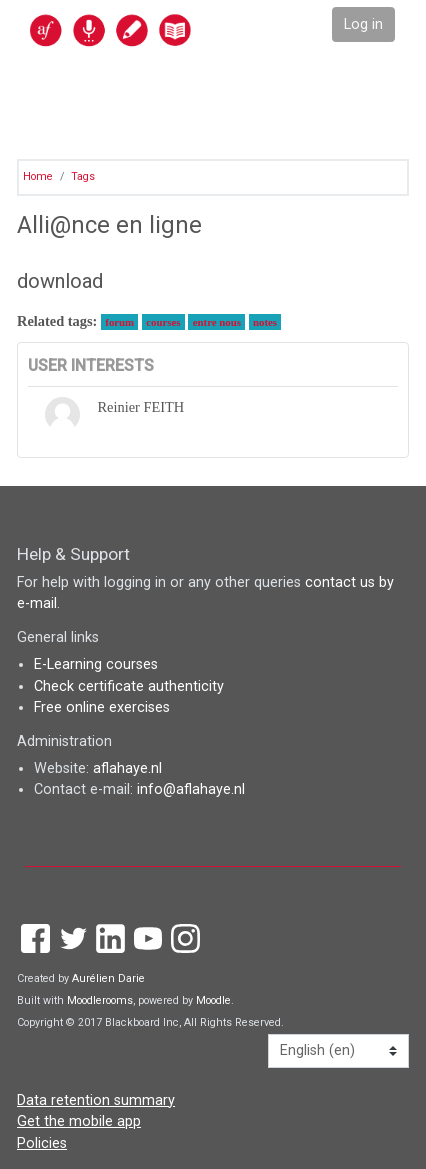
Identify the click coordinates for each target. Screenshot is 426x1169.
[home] (154, 29)
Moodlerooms (100, 1000)
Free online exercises (102, 707)
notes (265, 322)
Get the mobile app (79, 1121)
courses (163, 322)
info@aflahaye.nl (191, 789)
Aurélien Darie (108, 978)
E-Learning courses (96, 664)
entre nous (217, 322)
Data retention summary (96, 1100)
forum (119, 322)
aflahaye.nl (127, 768)
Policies (42, 1143)
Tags (83, 176)
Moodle (213, 1000)
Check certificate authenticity (129, 686)
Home (38, 176)
